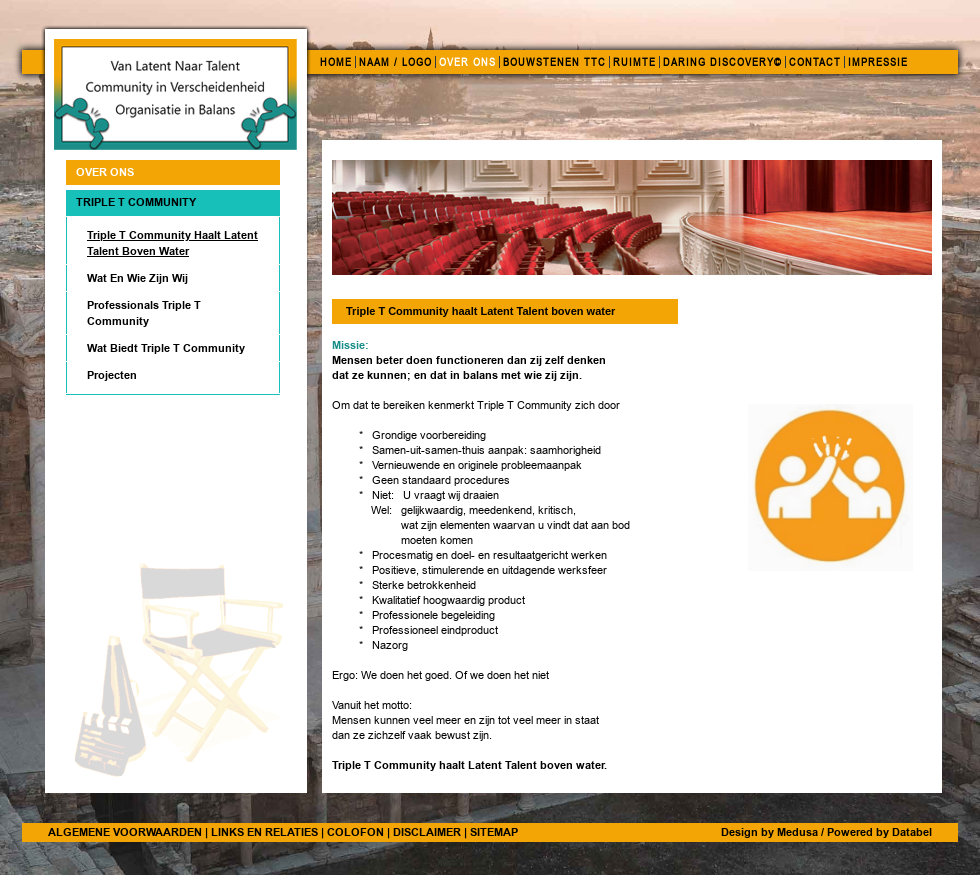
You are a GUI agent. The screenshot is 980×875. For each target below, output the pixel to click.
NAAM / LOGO (395, 62)
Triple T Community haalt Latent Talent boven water (172, 243)
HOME (336, 62)
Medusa (797, 832)
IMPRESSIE (878, 62)
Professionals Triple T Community (144, 313)
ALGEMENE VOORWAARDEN (125, 832)
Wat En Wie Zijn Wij (137, 278)
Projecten (112, 375)
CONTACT (815, 62)
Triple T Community (136, 202)
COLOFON (355, 832)
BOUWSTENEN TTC (554, 62)
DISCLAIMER (427, 832)
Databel (912, 832)
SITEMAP (494, 832)
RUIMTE (634, 62)
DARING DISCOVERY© (722, 62)
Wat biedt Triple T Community (166, 348)
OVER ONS (467, 62)
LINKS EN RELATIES (264, 832)
